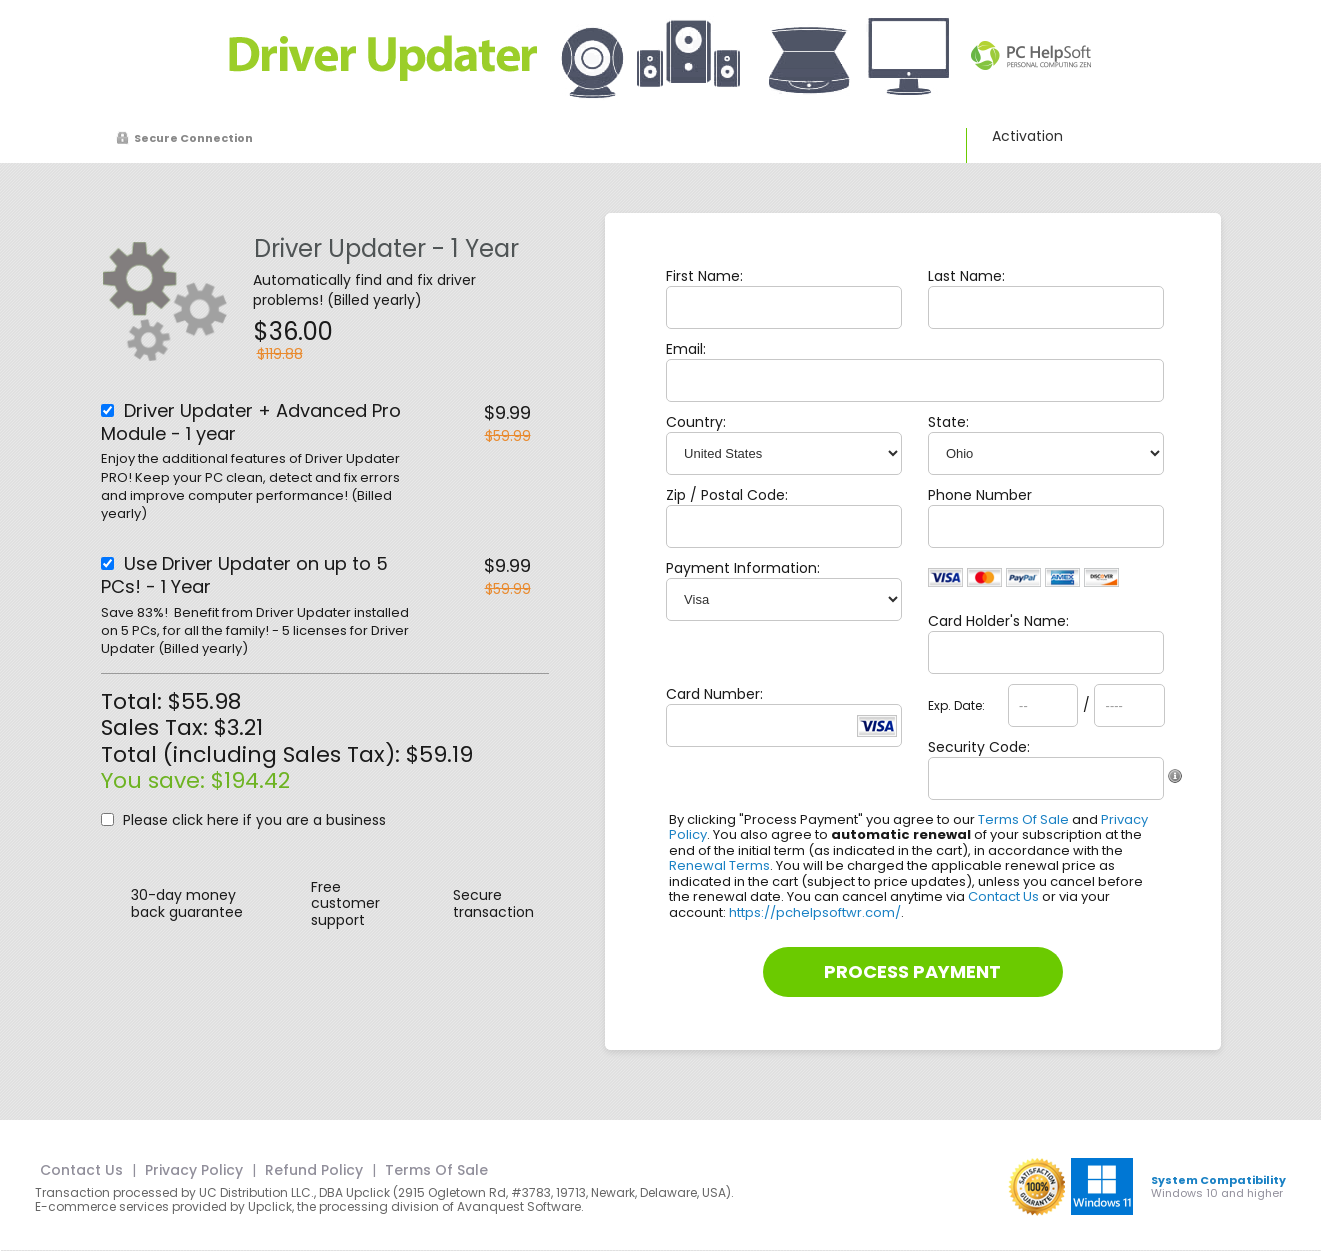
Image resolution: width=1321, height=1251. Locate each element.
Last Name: (966, 276)
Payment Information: (743, 568)
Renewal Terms (719, 865)
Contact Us (1003, 896)
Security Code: (979, 747)
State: (948, 422)
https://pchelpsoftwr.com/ (815, 912)
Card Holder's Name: (998, 621)
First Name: (704, 276)
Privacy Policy (194, 1170)
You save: (156, 780)
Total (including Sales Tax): (253, 754)
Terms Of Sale (1023, 819)
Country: (696, 422)
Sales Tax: (154, 727)
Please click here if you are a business (254, 820)
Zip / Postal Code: (727, 495)
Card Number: (714, 694)
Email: (686, 349)
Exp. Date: (956, 706)
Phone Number (980, 495)
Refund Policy (314, 1170)
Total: (134, 701)
